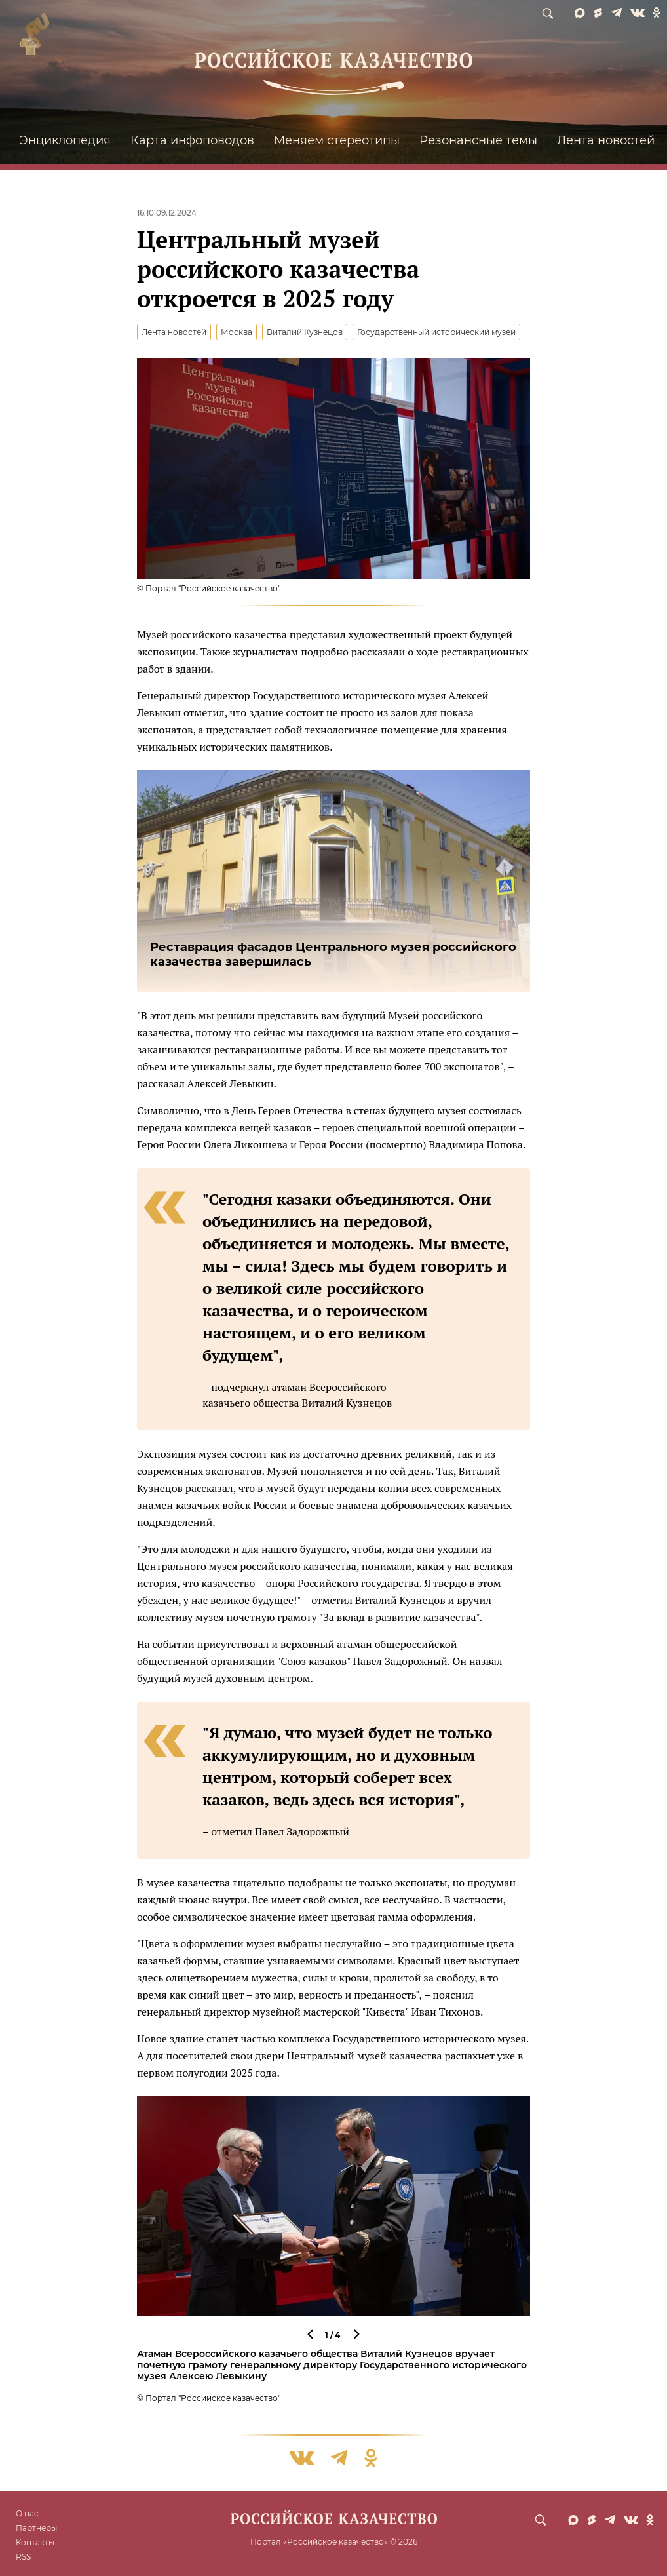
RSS (23, 2557)
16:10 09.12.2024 (167, 213)
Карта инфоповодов (192, 140)
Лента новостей (606, 140)
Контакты (35, 2542)
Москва (236, 332)
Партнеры (36, 2528)
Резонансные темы (478, 140)
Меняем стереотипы (337, 140)
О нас (27, 2513)
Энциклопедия (65, 140)
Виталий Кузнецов (305, 332)
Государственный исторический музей (436, 332)
